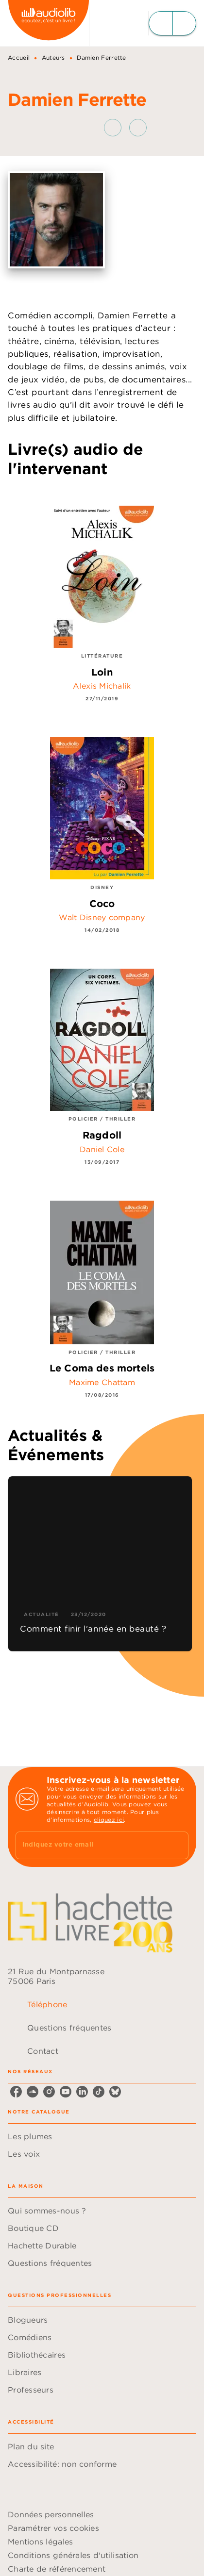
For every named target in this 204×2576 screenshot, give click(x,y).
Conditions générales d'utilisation (73, 2555)
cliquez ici (109, 1819)
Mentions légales (40, 2541)
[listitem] (16, 2091)
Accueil (19, 57)
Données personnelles (51, 2514)
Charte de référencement (56, 2569)
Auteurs (53, 57)
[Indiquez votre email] (90, 1845)
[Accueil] (48, 23)
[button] (125, 127)
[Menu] (172, 23)
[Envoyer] (176, 1845)
